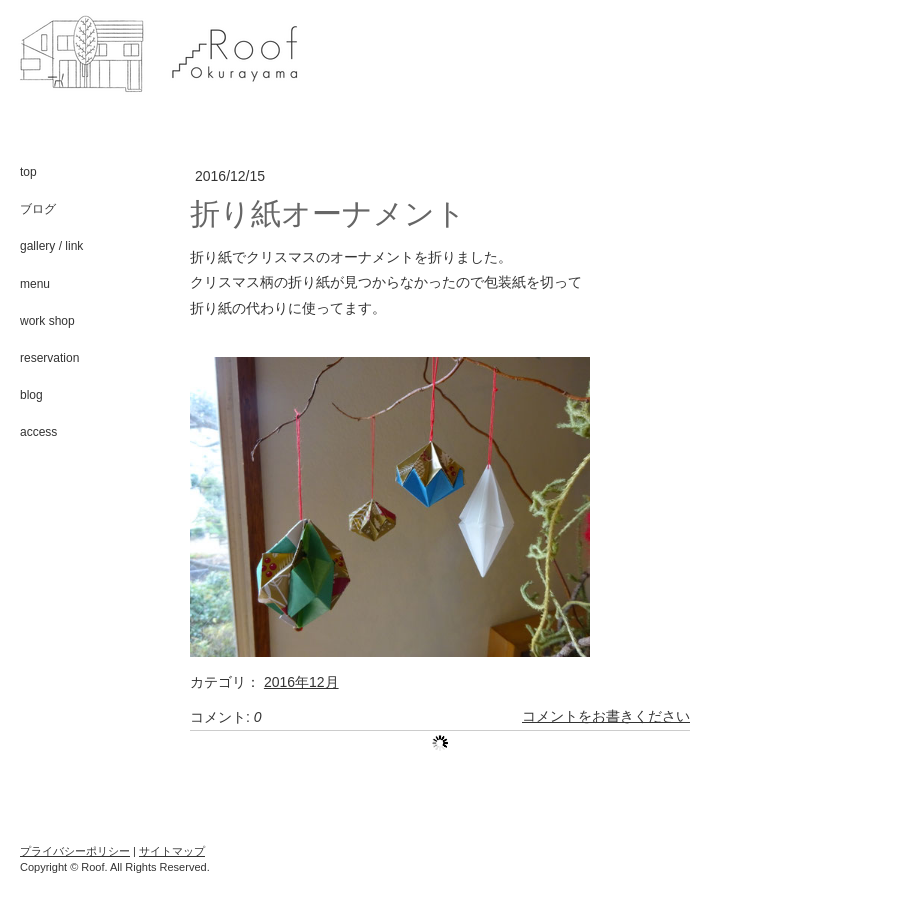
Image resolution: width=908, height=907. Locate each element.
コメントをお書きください (606, 717)
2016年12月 (301, 682)
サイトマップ (172, 851)
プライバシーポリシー (75, 851)
